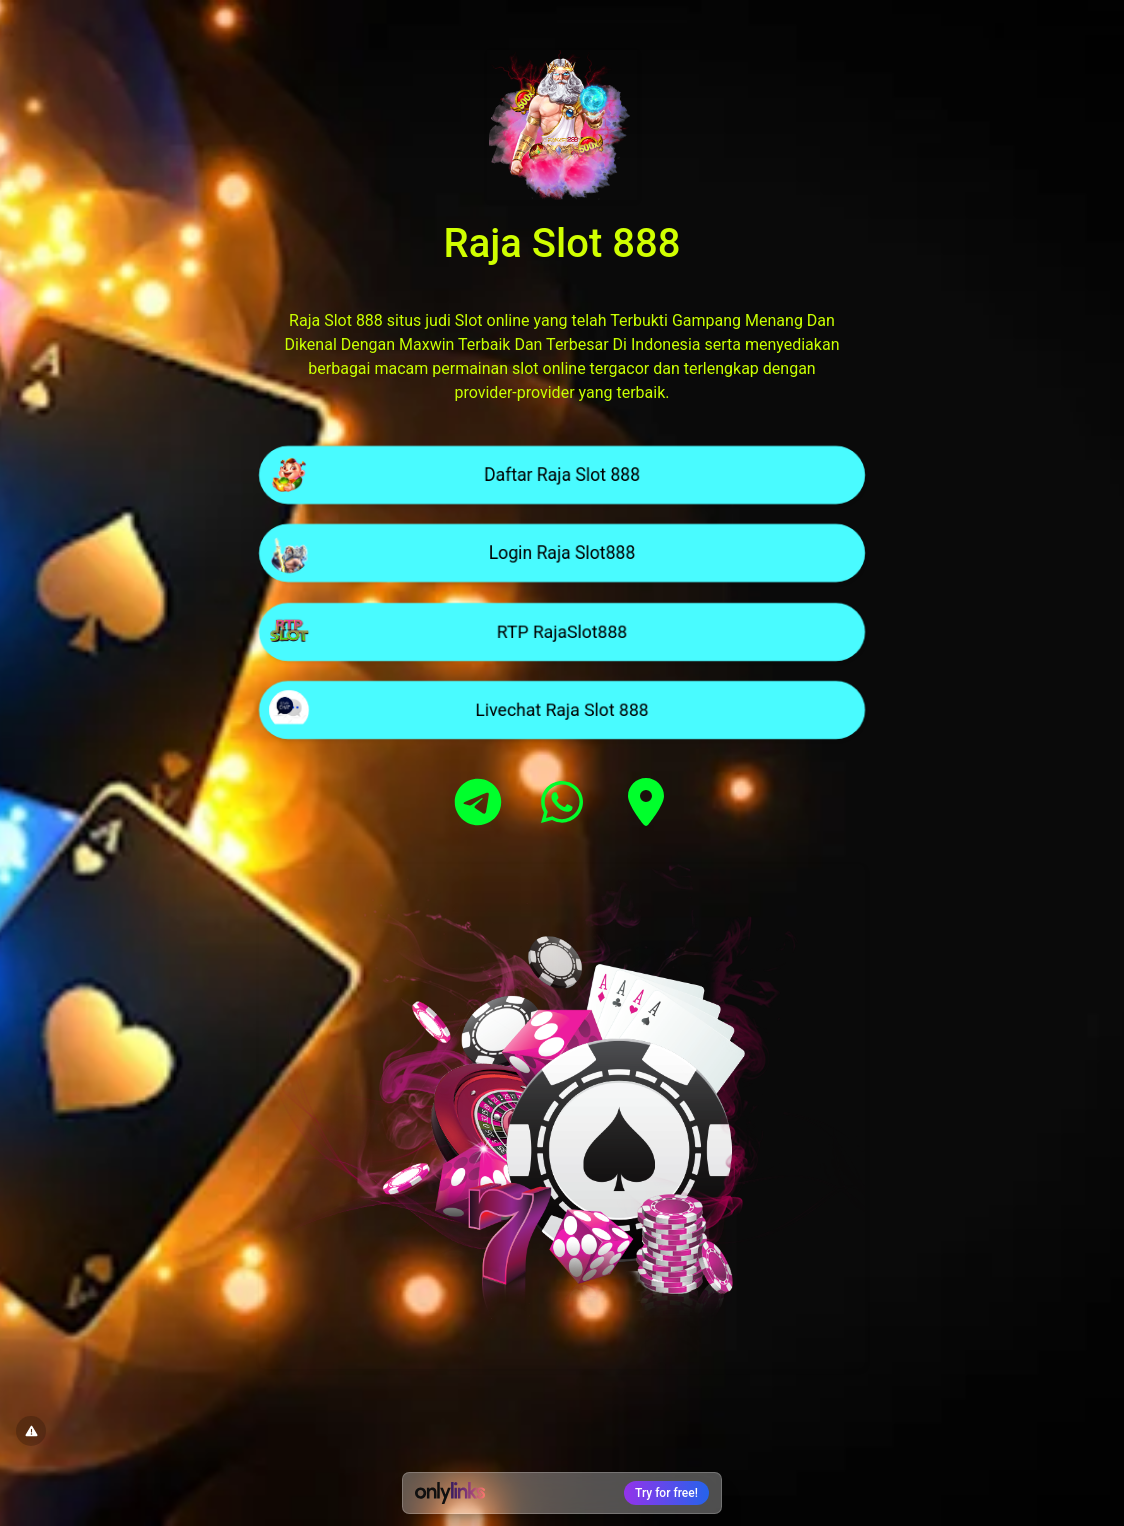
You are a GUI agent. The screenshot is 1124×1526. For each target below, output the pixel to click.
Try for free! (666, 1493)
